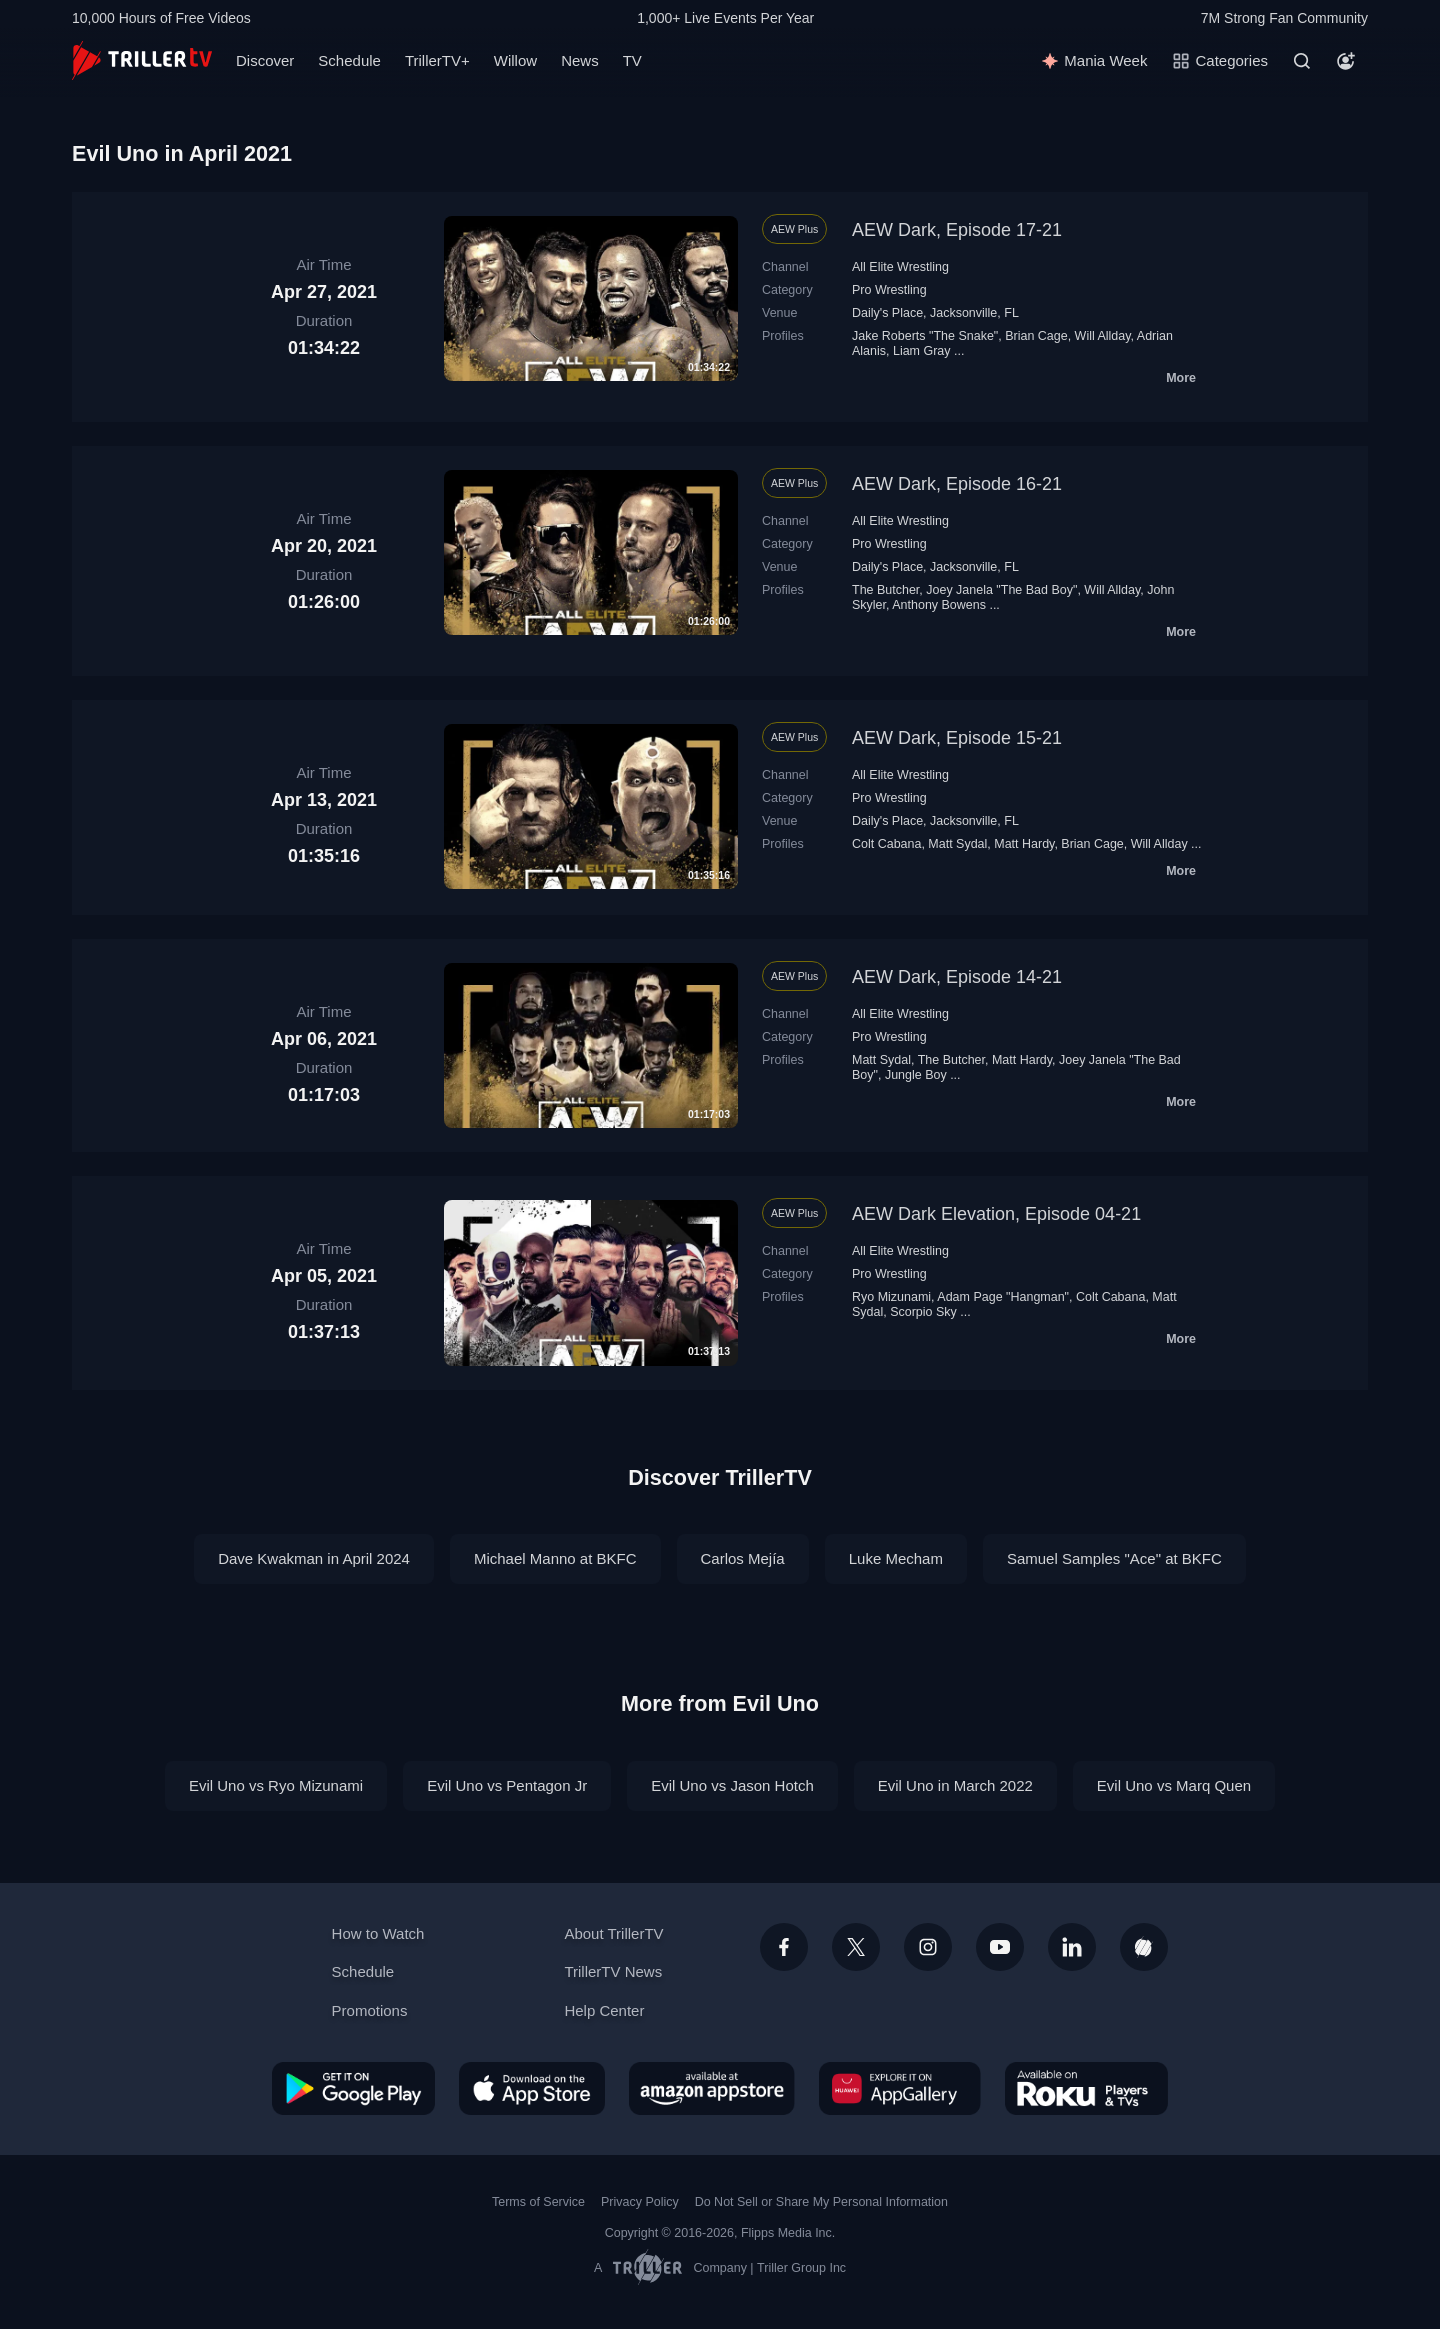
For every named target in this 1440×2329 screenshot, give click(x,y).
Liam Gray (922, 351)
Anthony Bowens (939, 605)
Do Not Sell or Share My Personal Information (821, 2202)
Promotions (370, 2010)
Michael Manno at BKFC (555, 1558)
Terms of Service (538, 2202)
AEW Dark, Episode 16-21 (957, 484)
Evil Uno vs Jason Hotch (732, 1785)
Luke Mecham (896, 1558)
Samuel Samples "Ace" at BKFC (1114, 1558)
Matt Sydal (957, 844)
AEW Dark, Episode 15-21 (957, 738)
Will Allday (1103, 336)
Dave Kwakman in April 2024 (314, 1558)
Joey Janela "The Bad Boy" (1001, 590)
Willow (515, 60)
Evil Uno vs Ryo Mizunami (276, 1785)
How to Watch (378, 1933)
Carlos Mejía (743, 1558)
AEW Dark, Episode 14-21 (957, 977)
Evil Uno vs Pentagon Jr (507, 1785)
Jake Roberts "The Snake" (925, 336)
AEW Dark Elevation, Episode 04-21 (996, 1214)
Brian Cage (1036, 336)
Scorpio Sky (923, 1312)
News (580, 60)
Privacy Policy (640, 2202)
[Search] (1302, 61)
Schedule (349, 60)
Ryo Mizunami (891, 1297)
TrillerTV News (613, 1971)
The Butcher (885, 590)
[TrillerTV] (142, 60)
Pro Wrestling (889, 290)
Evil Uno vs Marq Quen (1174, 1785)
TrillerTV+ (437, 60)
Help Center (604, 2010)
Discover (265, 60)
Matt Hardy (1024, 844)
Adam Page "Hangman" (1003, 1297)
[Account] (1346, 61)
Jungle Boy (916, 1075)
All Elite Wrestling (900, 267)
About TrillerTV (613, 1933)
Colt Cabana (886, 844)
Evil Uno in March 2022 (955, 1785)
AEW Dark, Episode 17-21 (957, 230)
